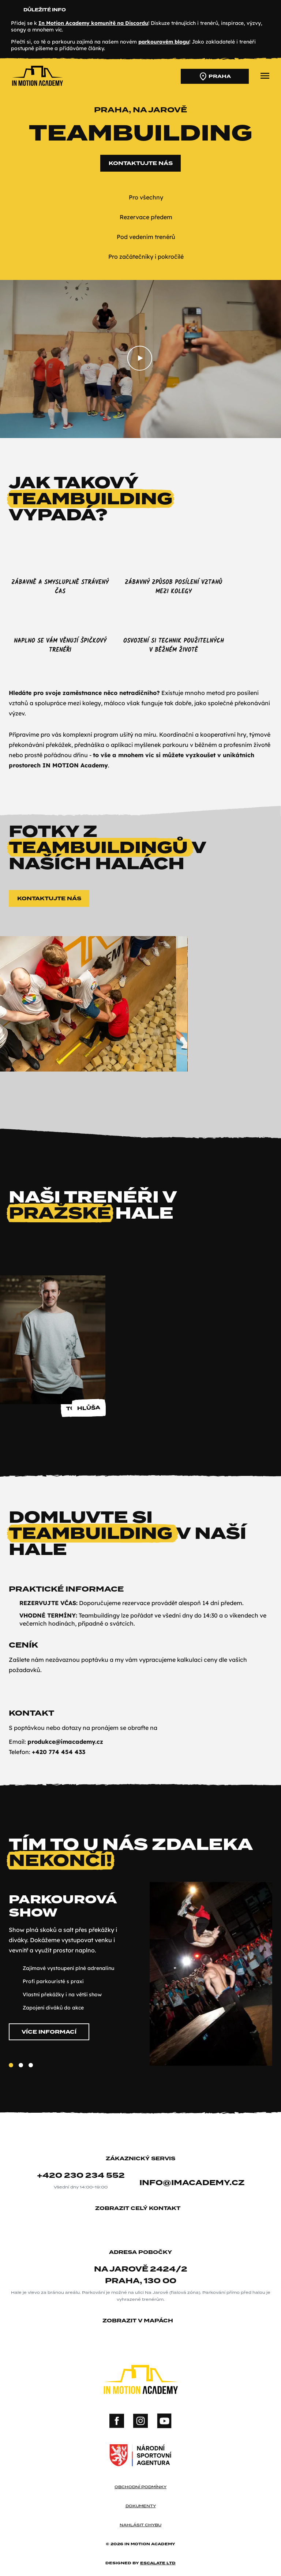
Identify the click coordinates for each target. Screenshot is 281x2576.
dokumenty (140, 2506)
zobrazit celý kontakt (140, 2208)
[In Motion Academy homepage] (37, 86)
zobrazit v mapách (140, 2321)
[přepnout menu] (265, 76)
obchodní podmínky (140, 2487)
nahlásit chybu (140, 2525)
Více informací (49, 2039)
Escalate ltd (158, 2563)
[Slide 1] (11, 2072)
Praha (215, 76)
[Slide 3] (31, 2072)
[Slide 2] (21, 2072)
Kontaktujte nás (141, 170)
